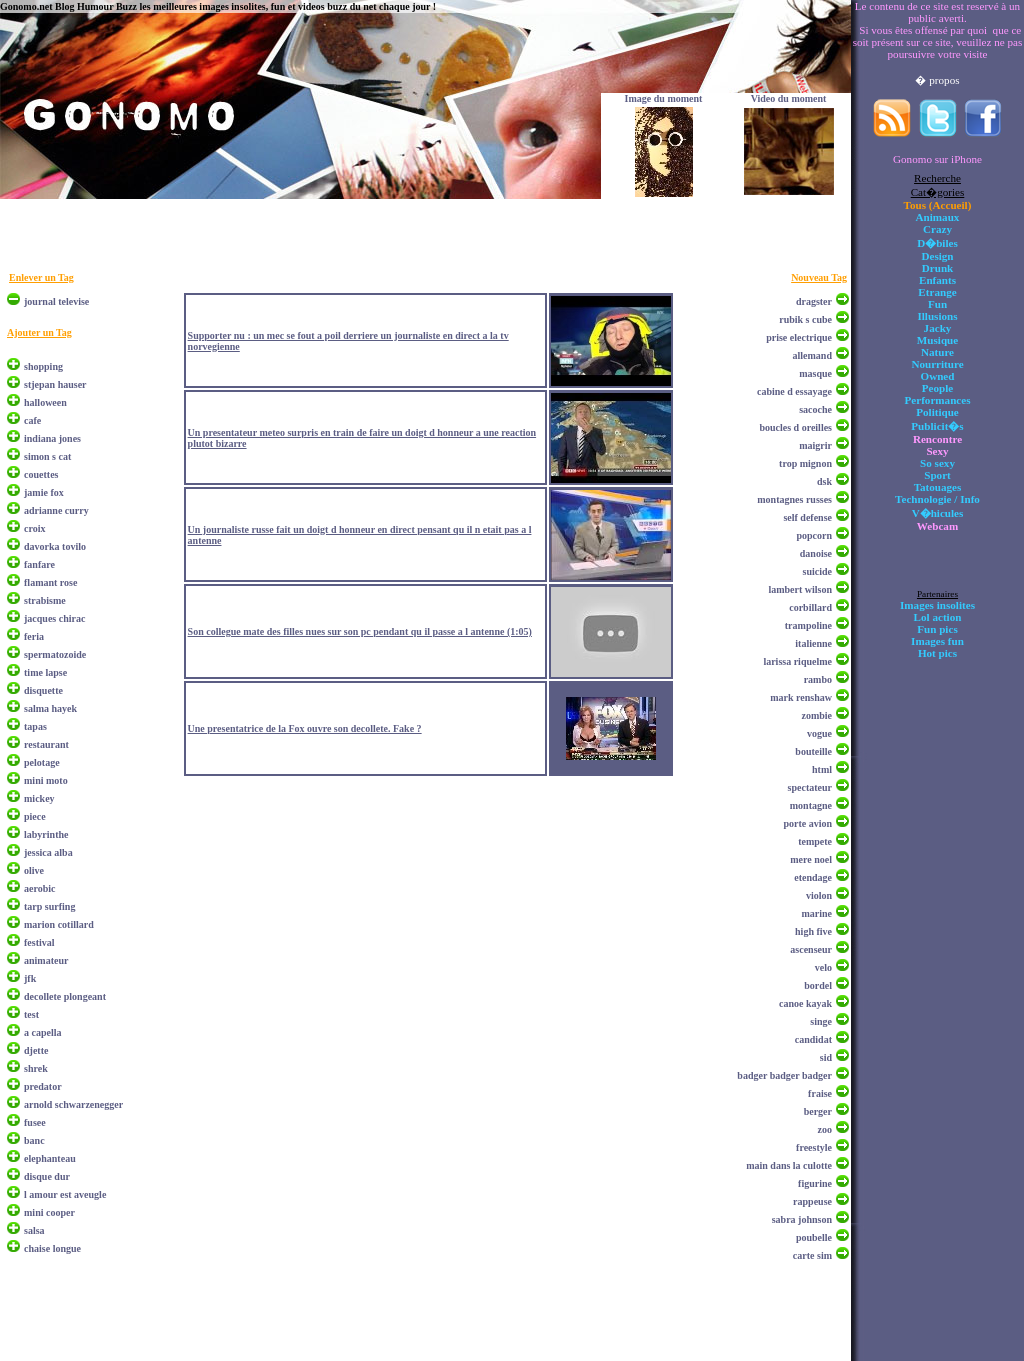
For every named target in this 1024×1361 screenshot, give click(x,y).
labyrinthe (46, 834)
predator (43, 1086)
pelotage (42, 762)
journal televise (56, 301)
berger (818, 1111)
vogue (819, 733)
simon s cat (47, 456)
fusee (35, 1122)
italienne (813, 643)
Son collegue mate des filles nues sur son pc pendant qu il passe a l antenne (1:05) (360, 631)
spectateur (810, 787)
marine (816, 913)
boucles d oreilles (795, 427)
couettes (41, 474)
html (822, 769)
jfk (30, 978)
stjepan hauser (55, 384)
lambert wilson (800, 589)
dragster (814, 301)
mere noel (811, 859)
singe (821, 1021)
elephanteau (50, 1158)
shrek (36, 1068)
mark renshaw (801, 697)
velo (823, 967)
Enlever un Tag (41, 277)
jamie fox (44, 492)
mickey (39, 798)
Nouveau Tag (819, 277)
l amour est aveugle (65, 1194)
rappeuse (812, 1201)
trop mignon (805, 463)
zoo (825, 1129)
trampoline (808, 625)
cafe (32, 420)
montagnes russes (794, 499)
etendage (813, 877)
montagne (811, 805)
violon (819, 895)
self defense (807, 517)
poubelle (814, 1237)
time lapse (45, 672)
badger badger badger (784, 1075)
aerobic (39, 888)
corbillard (810, 607)
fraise (820, 1093)
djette (36, 1050)
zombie (816, 715)
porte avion (807, 823)
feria (34, 636)
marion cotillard (59, 924)
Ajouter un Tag (39, 332)
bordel (818, 985)
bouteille (813, 751)
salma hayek (50, 708)
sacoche (815, 409)
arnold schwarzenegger (73, 1104)
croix (34, 528)
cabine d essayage (794, 391)
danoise (816, 553)
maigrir (815, 445)
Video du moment (789, 98)
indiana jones (52, 438)
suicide (817, 571)
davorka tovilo (55, 546)
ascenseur (811, 949)
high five (813, 931)
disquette (43, 690)
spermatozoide (55, 654)
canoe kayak (805, 1003)
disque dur (47, 1176)
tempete (815, 841)
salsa (34, 1230)
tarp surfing (49, 906)
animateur (46, 960)
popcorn (814, 535)
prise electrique (799, 337)
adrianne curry (56, 510)
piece (35, 816)
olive (34, 870)
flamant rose (50, 582)
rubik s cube (805, 319)
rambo (818, 679)
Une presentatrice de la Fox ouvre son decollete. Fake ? (305, 728)
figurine (815, 1183)
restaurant (46, 744)
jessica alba (48, 852)
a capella (43, 1032)
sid (826, 1057)
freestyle (814, 1147)
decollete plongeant (65, 996)
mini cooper (49, 1212)
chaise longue (52, 1248)
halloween (45, 402)
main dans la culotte (789, 1165)
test (31, 1014)
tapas (35, 726)
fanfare (39, 564)
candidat (813, 1039)
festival (39, 942)
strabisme (45, 600)
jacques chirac (54, 618)
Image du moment (664, 98)
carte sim (812, 1255)
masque (815, 373)
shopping (43, 366)
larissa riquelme (797, 661)
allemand (812, 355)
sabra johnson (802, 1219)
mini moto (46, 780)
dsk (824, 481)
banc (34, 1140)
